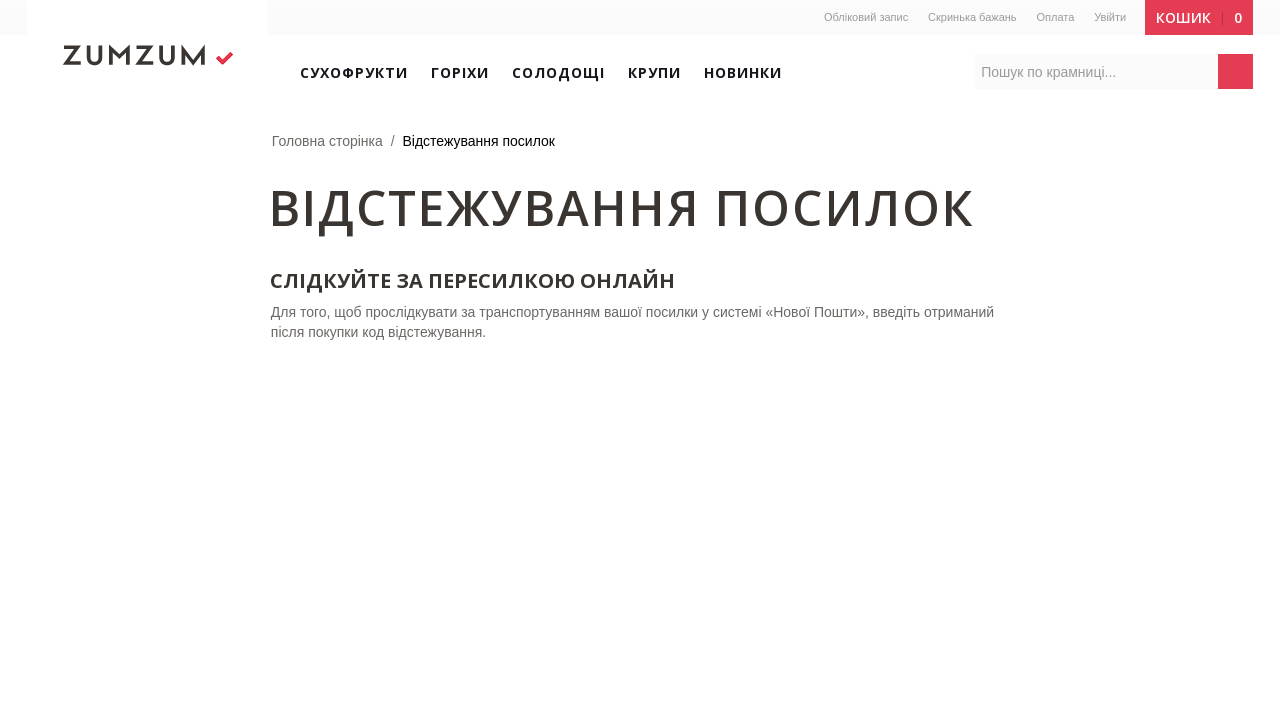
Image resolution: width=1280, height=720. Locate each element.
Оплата (1055, 17)
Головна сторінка (327, 141)
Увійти (1110, 17)
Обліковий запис (866, 17)
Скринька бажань (972, 17)
